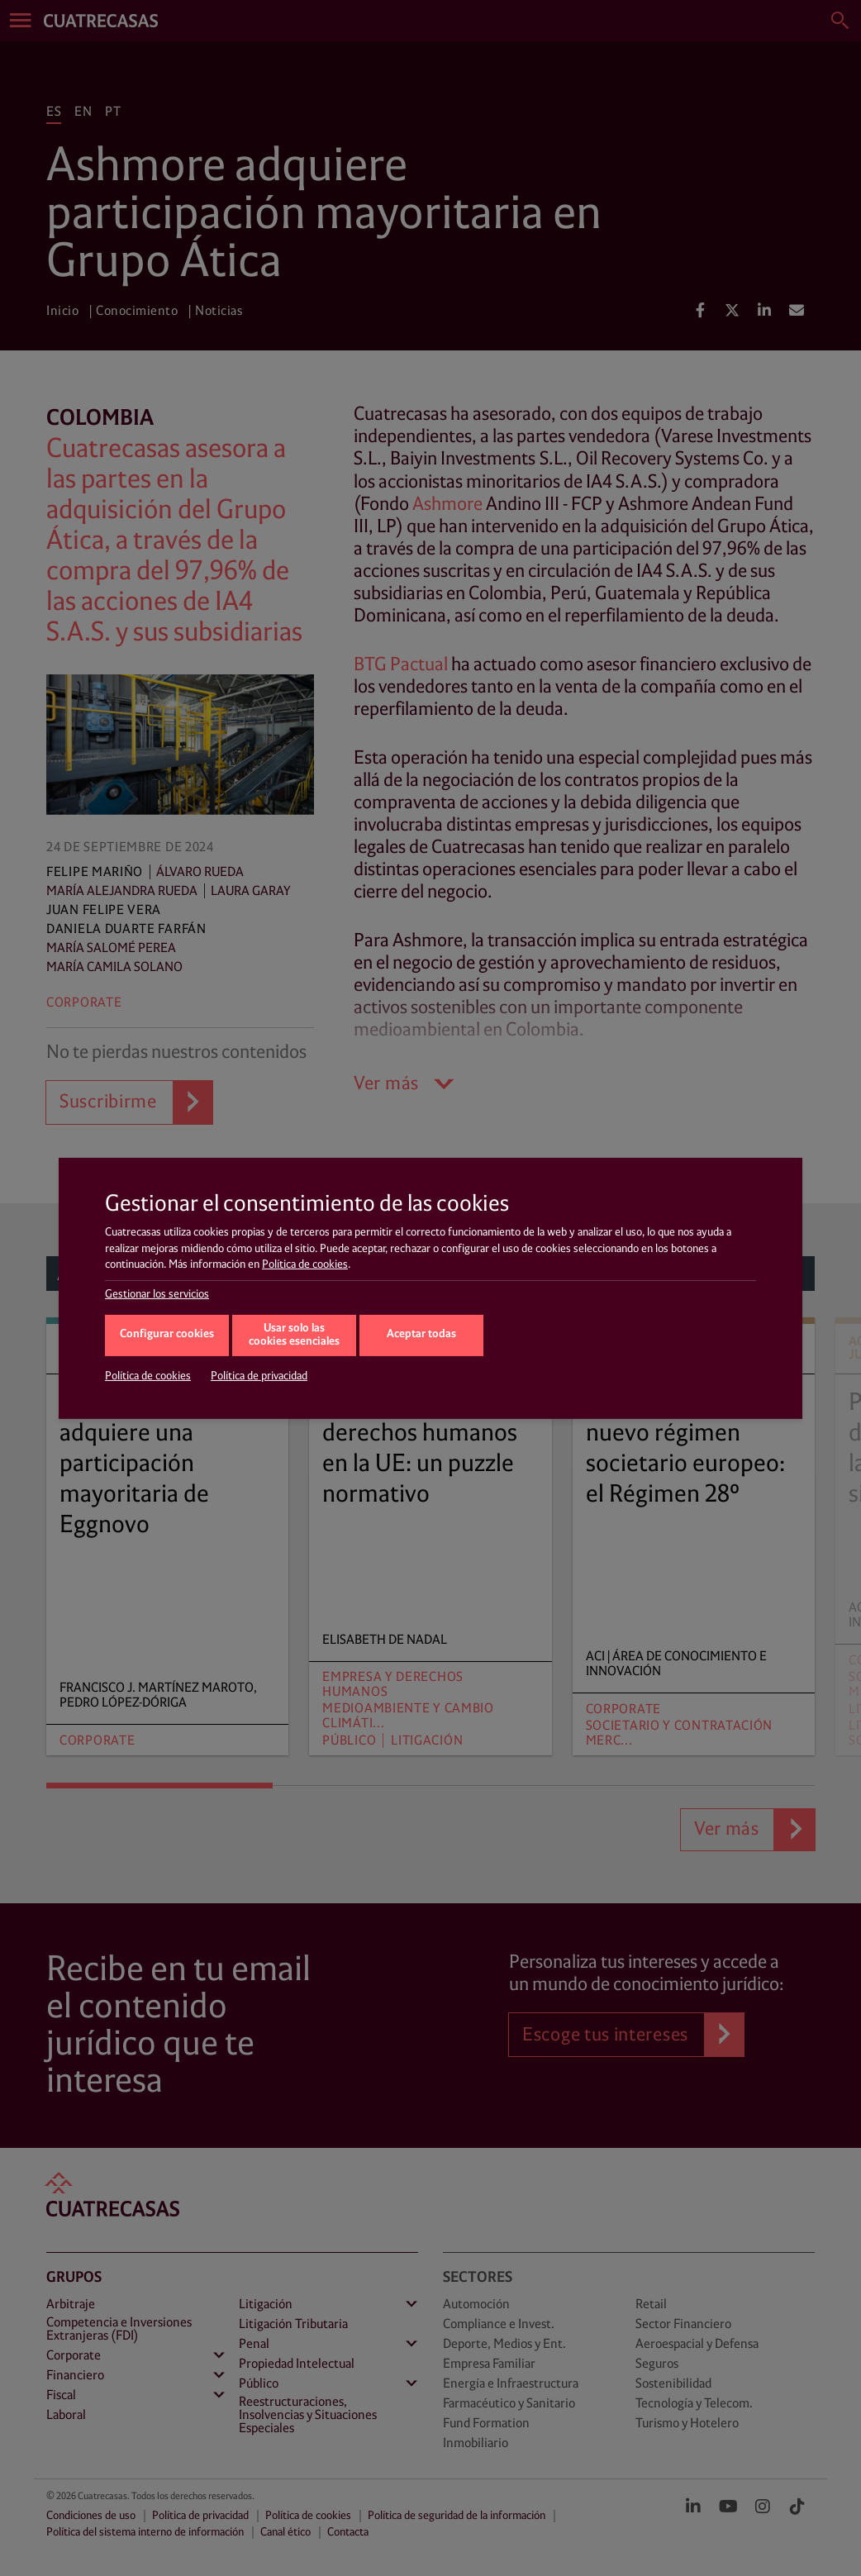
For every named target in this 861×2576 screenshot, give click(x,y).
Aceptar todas (421, 1334)
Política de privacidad (259, 1376)
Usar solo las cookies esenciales (294, 1335)
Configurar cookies (167, 1334)
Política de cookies (305, 1264)
